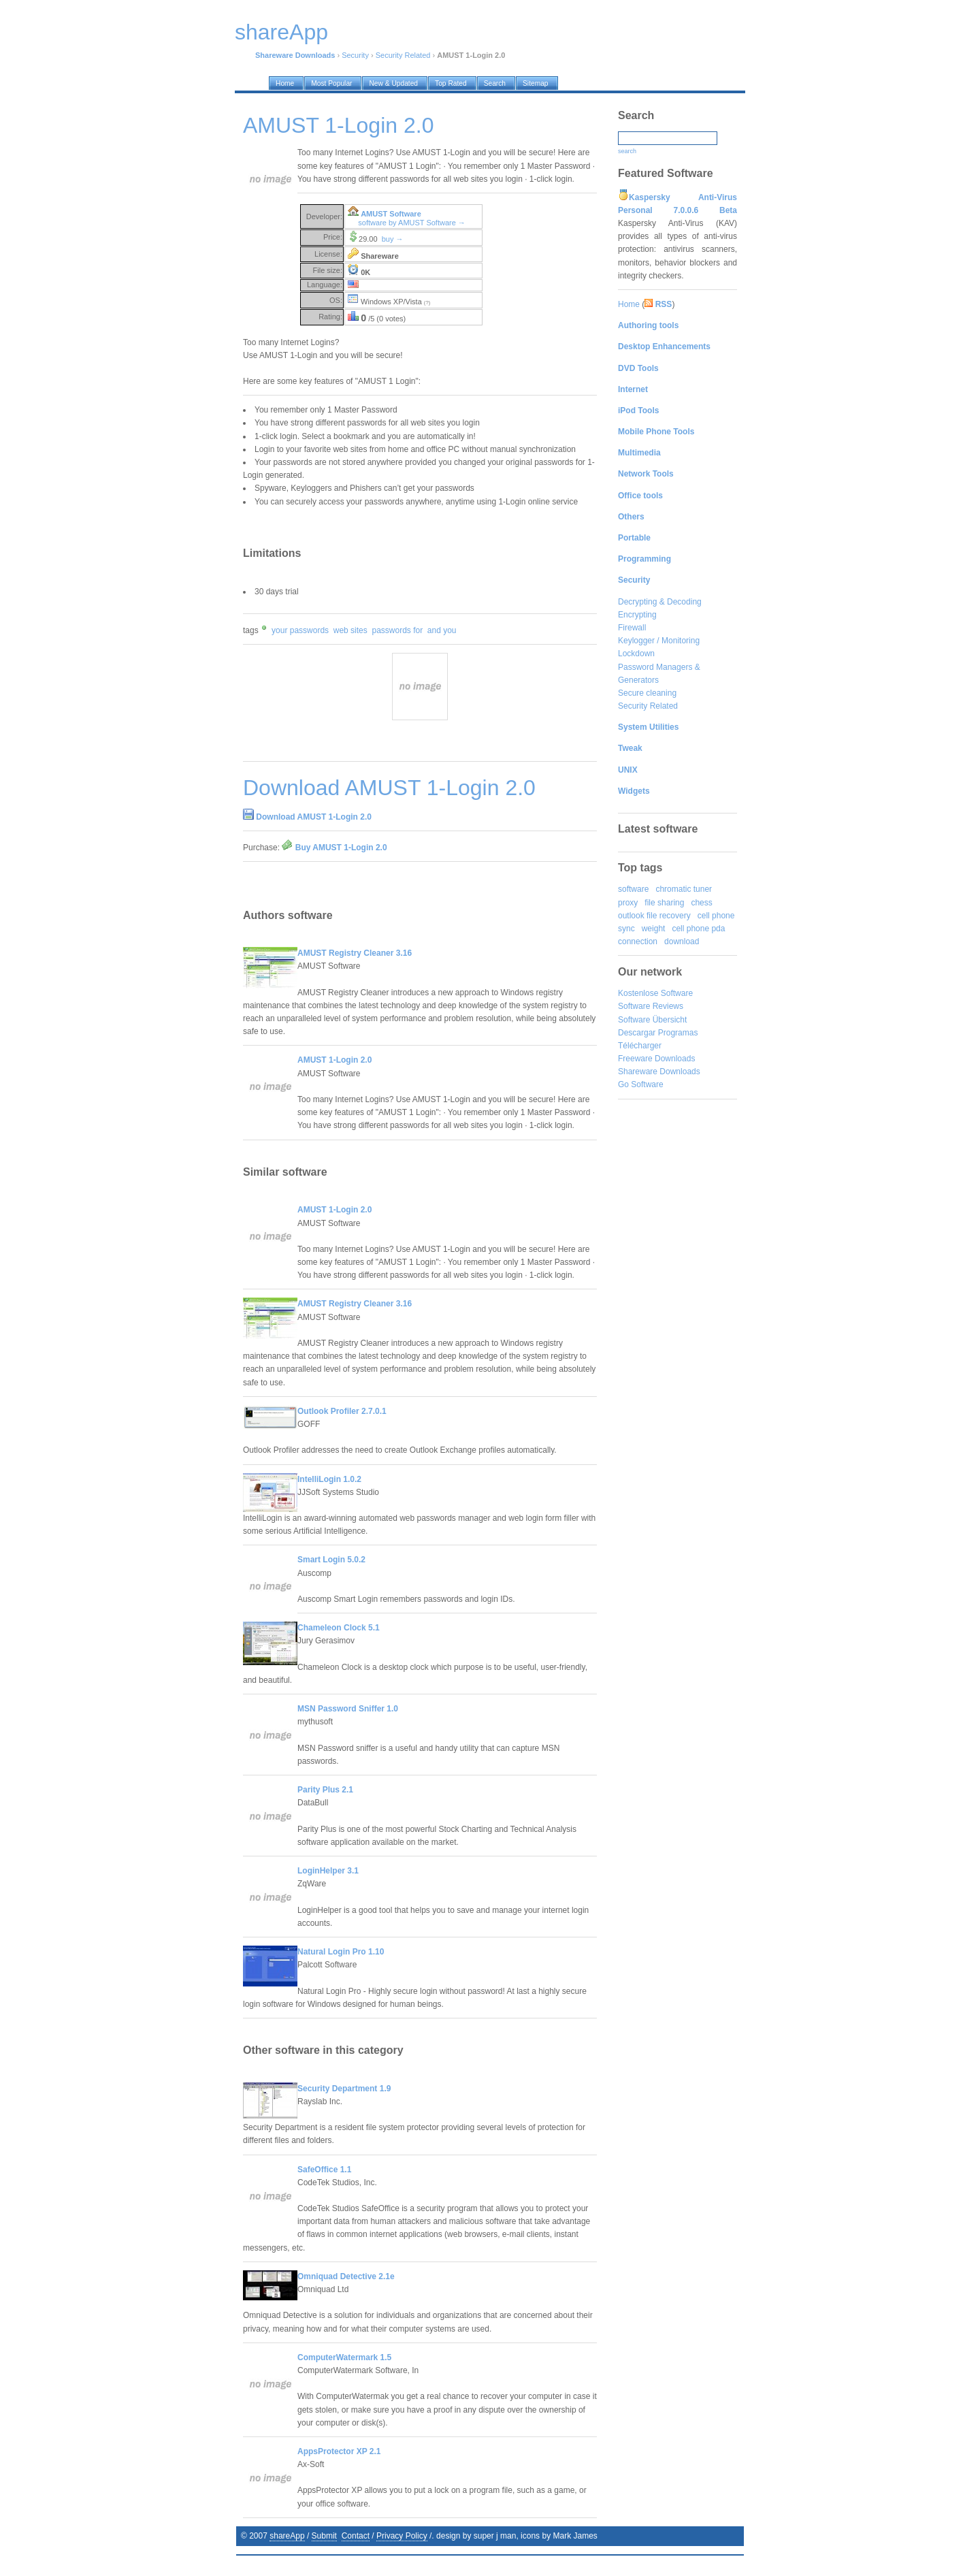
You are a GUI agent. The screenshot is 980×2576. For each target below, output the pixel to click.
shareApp (287, 2536)
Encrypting (637, 614)
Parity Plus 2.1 (325, 1789)
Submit (324, 2536)
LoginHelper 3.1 (328, 1870)
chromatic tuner (683, 889)
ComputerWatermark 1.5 (344, 2357)
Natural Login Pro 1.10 (340, 1952)
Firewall (632, 627)
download (681, 941)
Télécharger (640, 1045)
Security (355, 55)
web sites (350, 630)
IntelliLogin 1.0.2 (329, 1479)
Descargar (636, 1032)
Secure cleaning (647, 693)
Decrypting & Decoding (660, 602)
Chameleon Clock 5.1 (338, 1627)
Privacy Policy (401, 2536)
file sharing (664, 902)
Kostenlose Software (655, 993)
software (633, 889)
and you (442, 630)
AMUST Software (391, 214)
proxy (628, 902)
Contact (356, 2536)
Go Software (641, 1084)
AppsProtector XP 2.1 (338, 2451)
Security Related (403, 55)
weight (654, 928)
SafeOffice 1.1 (324, 2169)
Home (629, 304)
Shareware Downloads (659, 1071)
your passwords (300, 630)
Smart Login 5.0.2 (331, 1559)
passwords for (397, 630)
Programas (678, 1032)
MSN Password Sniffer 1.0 (347, 1708)
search (627, 151)
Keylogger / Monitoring (659, 640)
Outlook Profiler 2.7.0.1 (342, 1411)
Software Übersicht (652, 1020)
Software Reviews (650, 1006)
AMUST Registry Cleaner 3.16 (354, 953)
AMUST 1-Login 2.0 (334, 1060)
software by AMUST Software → (412, 223)
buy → (393, 239)
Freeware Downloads (656, 1058)
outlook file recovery (654, 915)
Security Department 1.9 (344, 2088)
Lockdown (636, 653)
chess (701, 902)
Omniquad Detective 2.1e (346, 2276)
